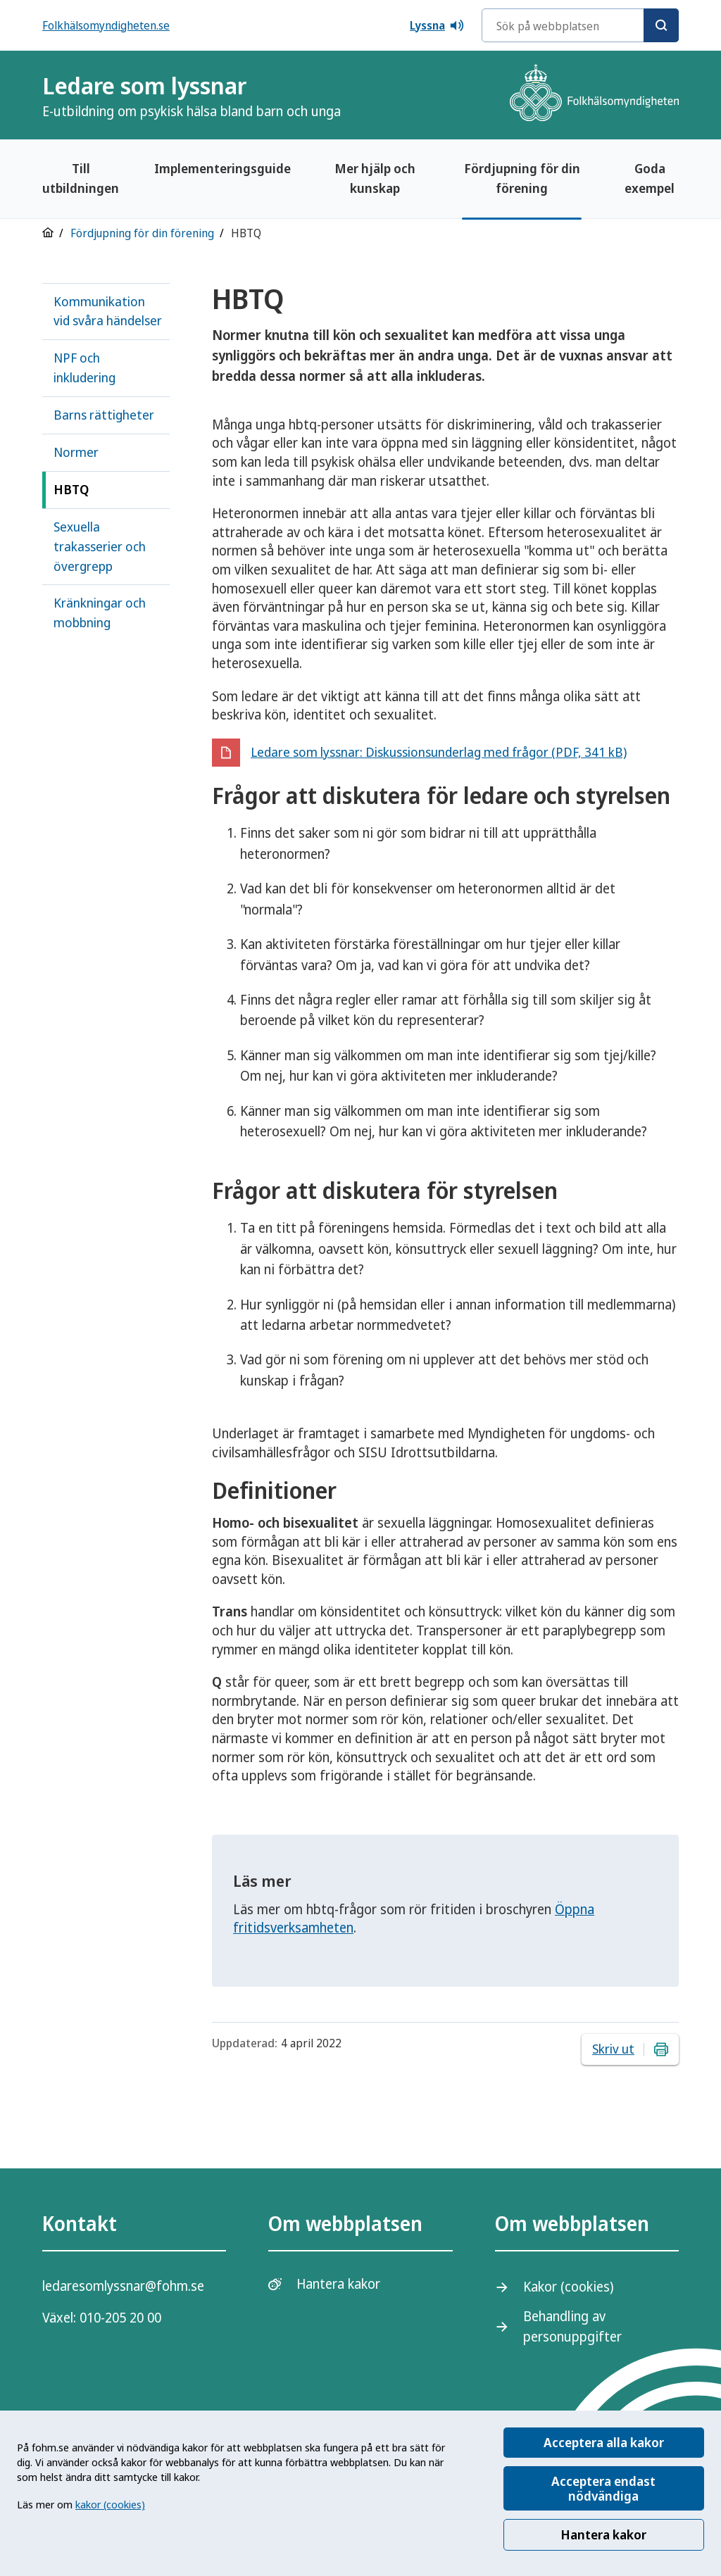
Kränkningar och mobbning (100, 612)
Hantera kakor (603, 2534)
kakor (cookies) (110, 2504)
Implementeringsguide (222, 168)
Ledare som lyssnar (191, 95)
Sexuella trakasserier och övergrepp (100, 546)
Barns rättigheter (104, 414)
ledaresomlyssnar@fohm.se (123, 2286)
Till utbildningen (80, 178)
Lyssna (437, 25)
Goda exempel (650, 178)
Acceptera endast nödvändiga (603, 2488)
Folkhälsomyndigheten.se (106, 25)
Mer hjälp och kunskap (374, 178)
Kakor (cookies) (568, 2286)
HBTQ (71, 489)
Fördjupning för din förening (522, 178)
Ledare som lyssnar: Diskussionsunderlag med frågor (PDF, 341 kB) (439, 751)
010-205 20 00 (120, 2317)
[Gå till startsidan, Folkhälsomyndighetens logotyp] (594, 94)
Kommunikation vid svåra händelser (108, 311)
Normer (76, 452)
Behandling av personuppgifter (572, 2326)
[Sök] (661, 25)
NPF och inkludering (84, 367)
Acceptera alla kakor (604, 2442)
